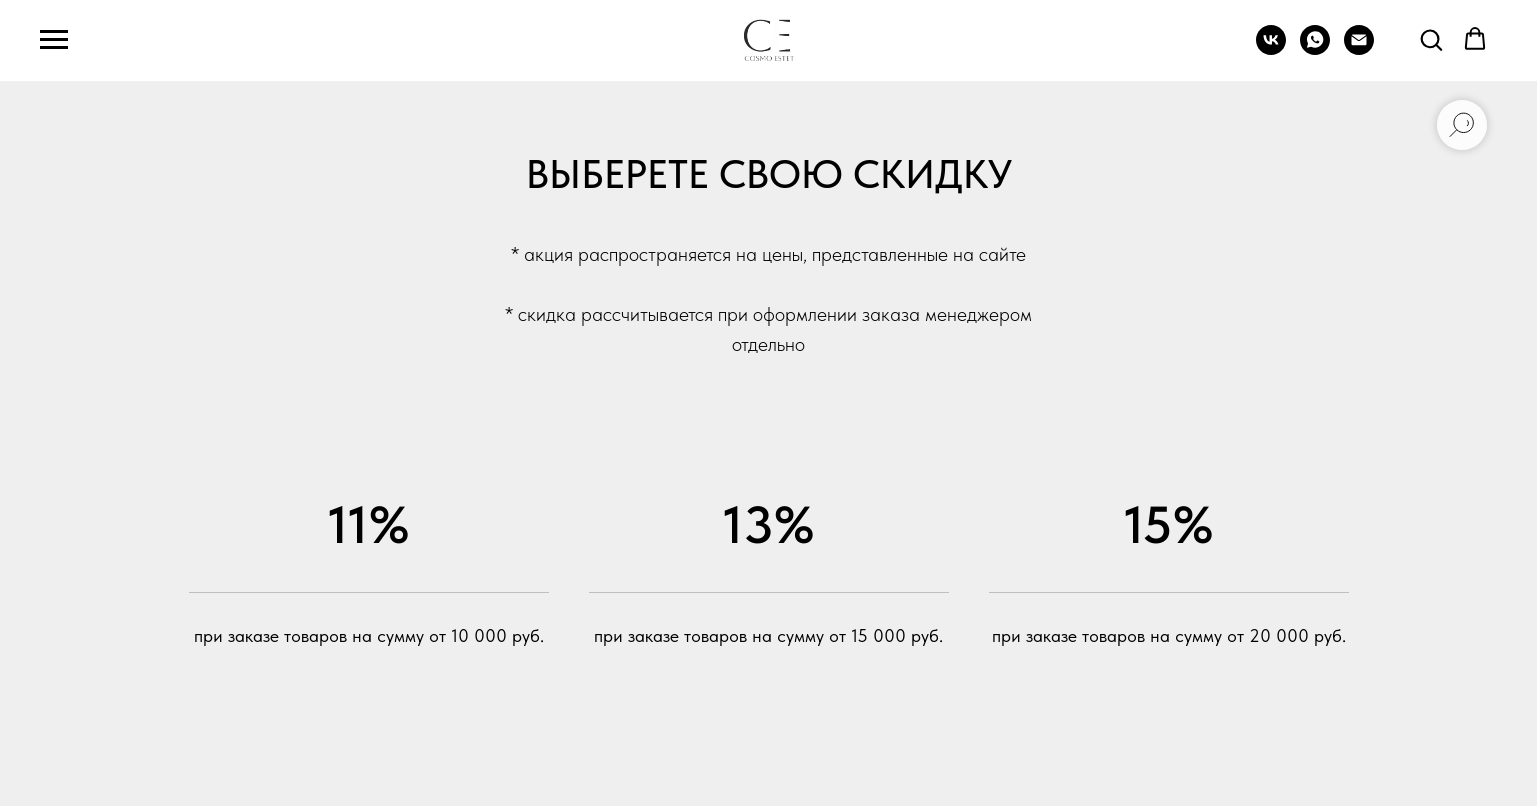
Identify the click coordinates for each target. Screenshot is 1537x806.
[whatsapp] (1315, 49)
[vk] (1271, 49)
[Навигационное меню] (54, 40)
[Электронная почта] (1359, 49)
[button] (1431, 39)
